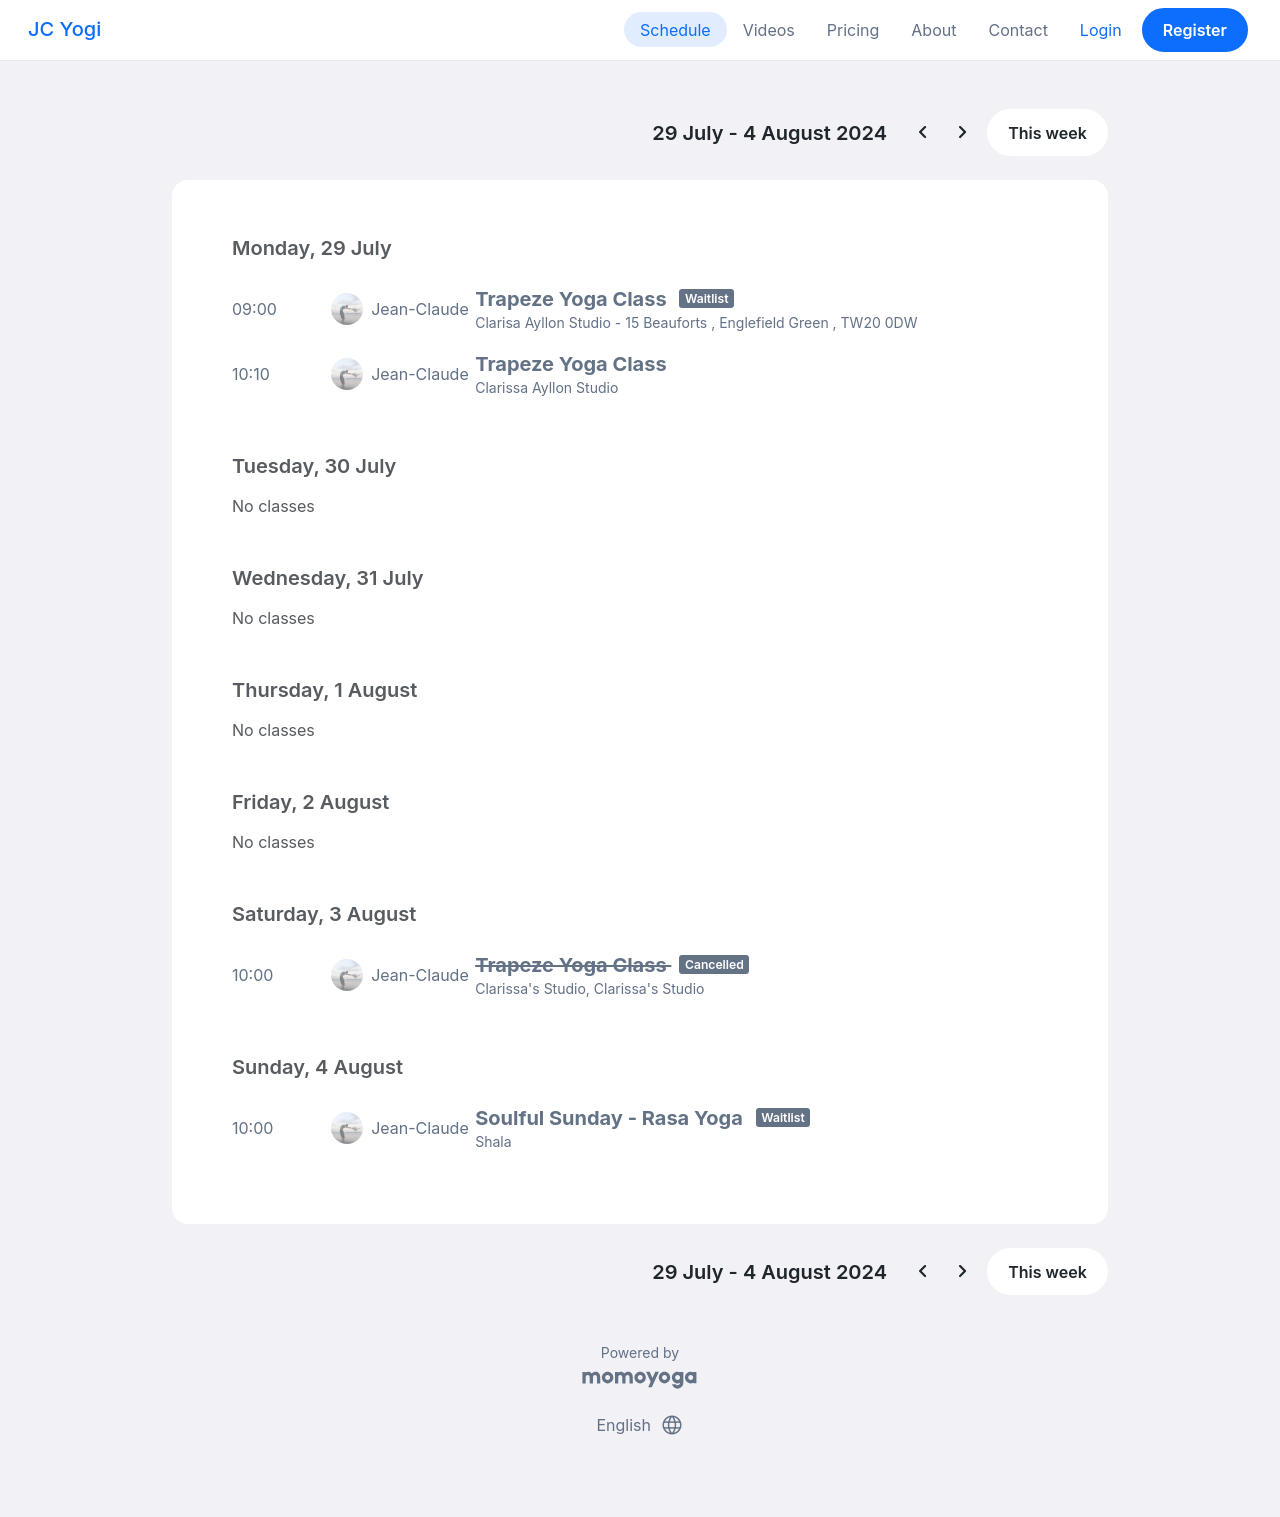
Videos (769, 30)
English (639, 1425)
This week (1047, 133)
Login (1101, 30)
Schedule (675, 30)
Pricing (853, 30)
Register (1195, 30)
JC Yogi (64, 29)
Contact (1017, 30)
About (933, 30)
